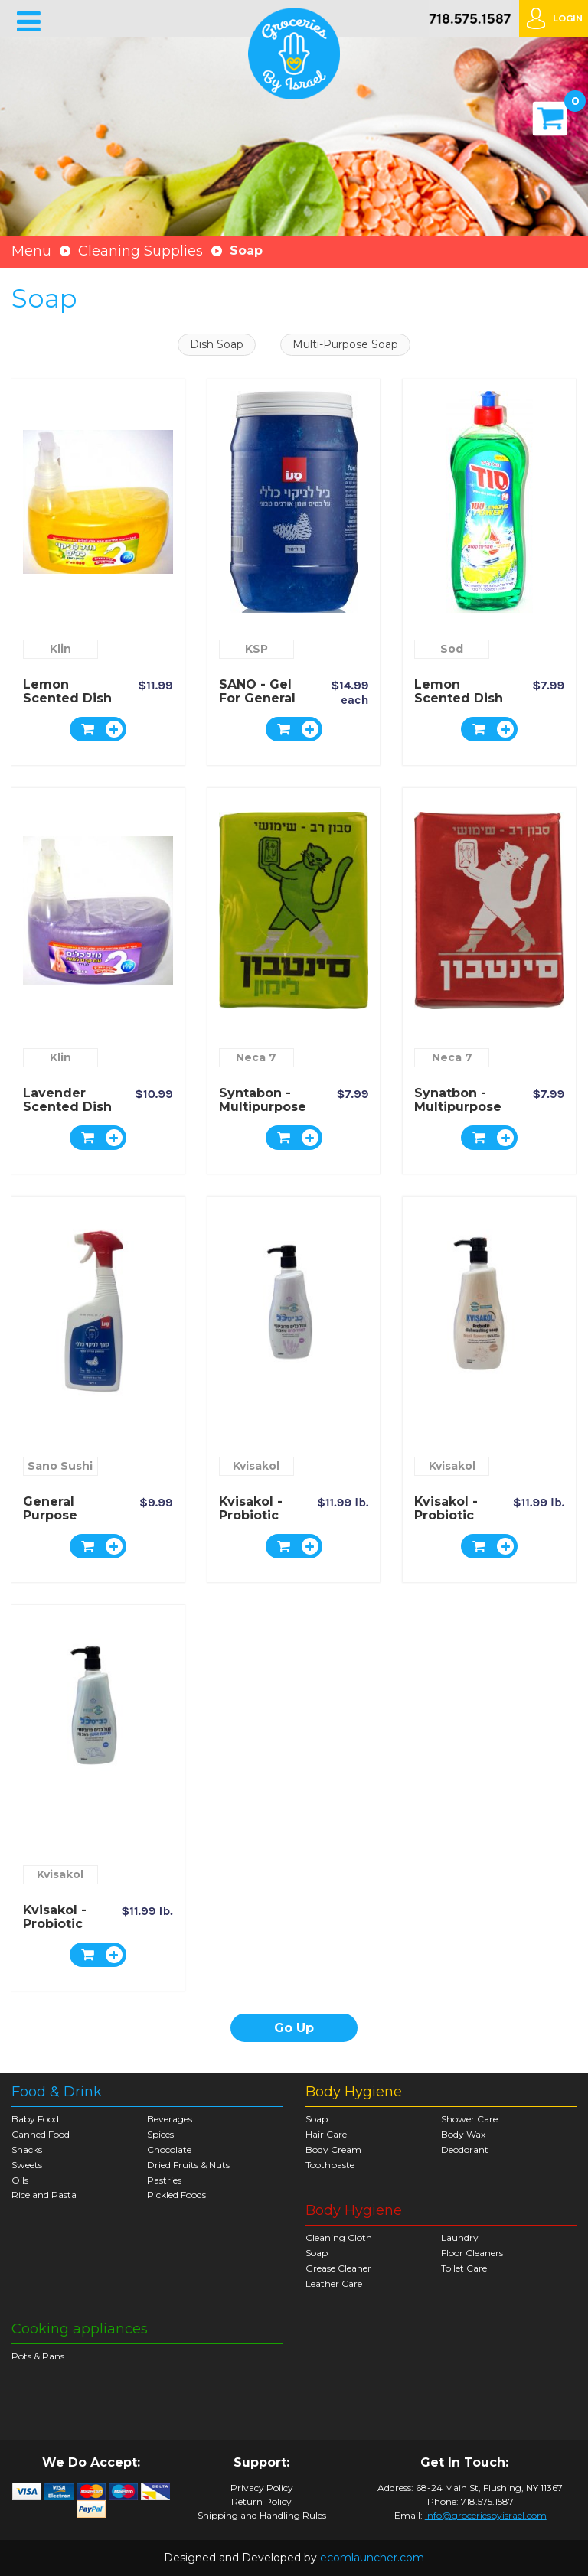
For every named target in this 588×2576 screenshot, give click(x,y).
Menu (31, 251)
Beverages (169, 2119)
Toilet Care (464, 2268)
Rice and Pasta (44, 2194)
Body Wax (463, 2134)
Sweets (26, 2165)
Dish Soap (216, 344)
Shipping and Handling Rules (262, 2515)
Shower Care (469, 2119)
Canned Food (40, 2134)
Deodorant (464, 2149)
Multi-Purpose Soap (345, 344)
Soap (316, 2119)
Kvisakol (256, 1466)
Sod (451, 649)
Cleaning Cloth (338, 2237)
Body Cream (333, 2149)
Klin (60, 649)
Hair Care (326, 2134)
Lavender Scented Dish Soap (67, 1107)
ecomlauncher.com (372, 2558)
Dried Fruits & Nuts (188, 2165)
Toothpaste (329, 2165)
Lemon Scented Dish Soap (67, 698)
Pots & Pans (37, 2356)
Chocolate (169, 2149)
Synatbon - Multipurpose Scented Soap (460, 1107)
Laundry (460, 2237)
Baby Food (35, 2119)
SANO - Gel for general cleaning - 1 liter (257, 705)
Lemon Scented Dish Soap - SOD (458, 698)
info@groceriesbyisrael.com (486, 2515)
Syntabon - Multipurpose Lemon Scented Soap (265, 1113)
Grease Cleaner (338, 2268)
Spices (160, 2134)
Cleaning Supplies (140, 251)
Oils (19, 2180)
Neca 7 (256, 1057)
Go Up (294, 2028)
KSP (256, 649)
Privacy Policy (261, 2488)
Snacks (26, 2149)
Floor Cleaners (472, 2252)
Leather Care (333, 2283)
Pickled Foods (176, 2194)
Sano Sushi (60, 1466)
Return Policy (261, 2501)
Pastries (164, 2180)
